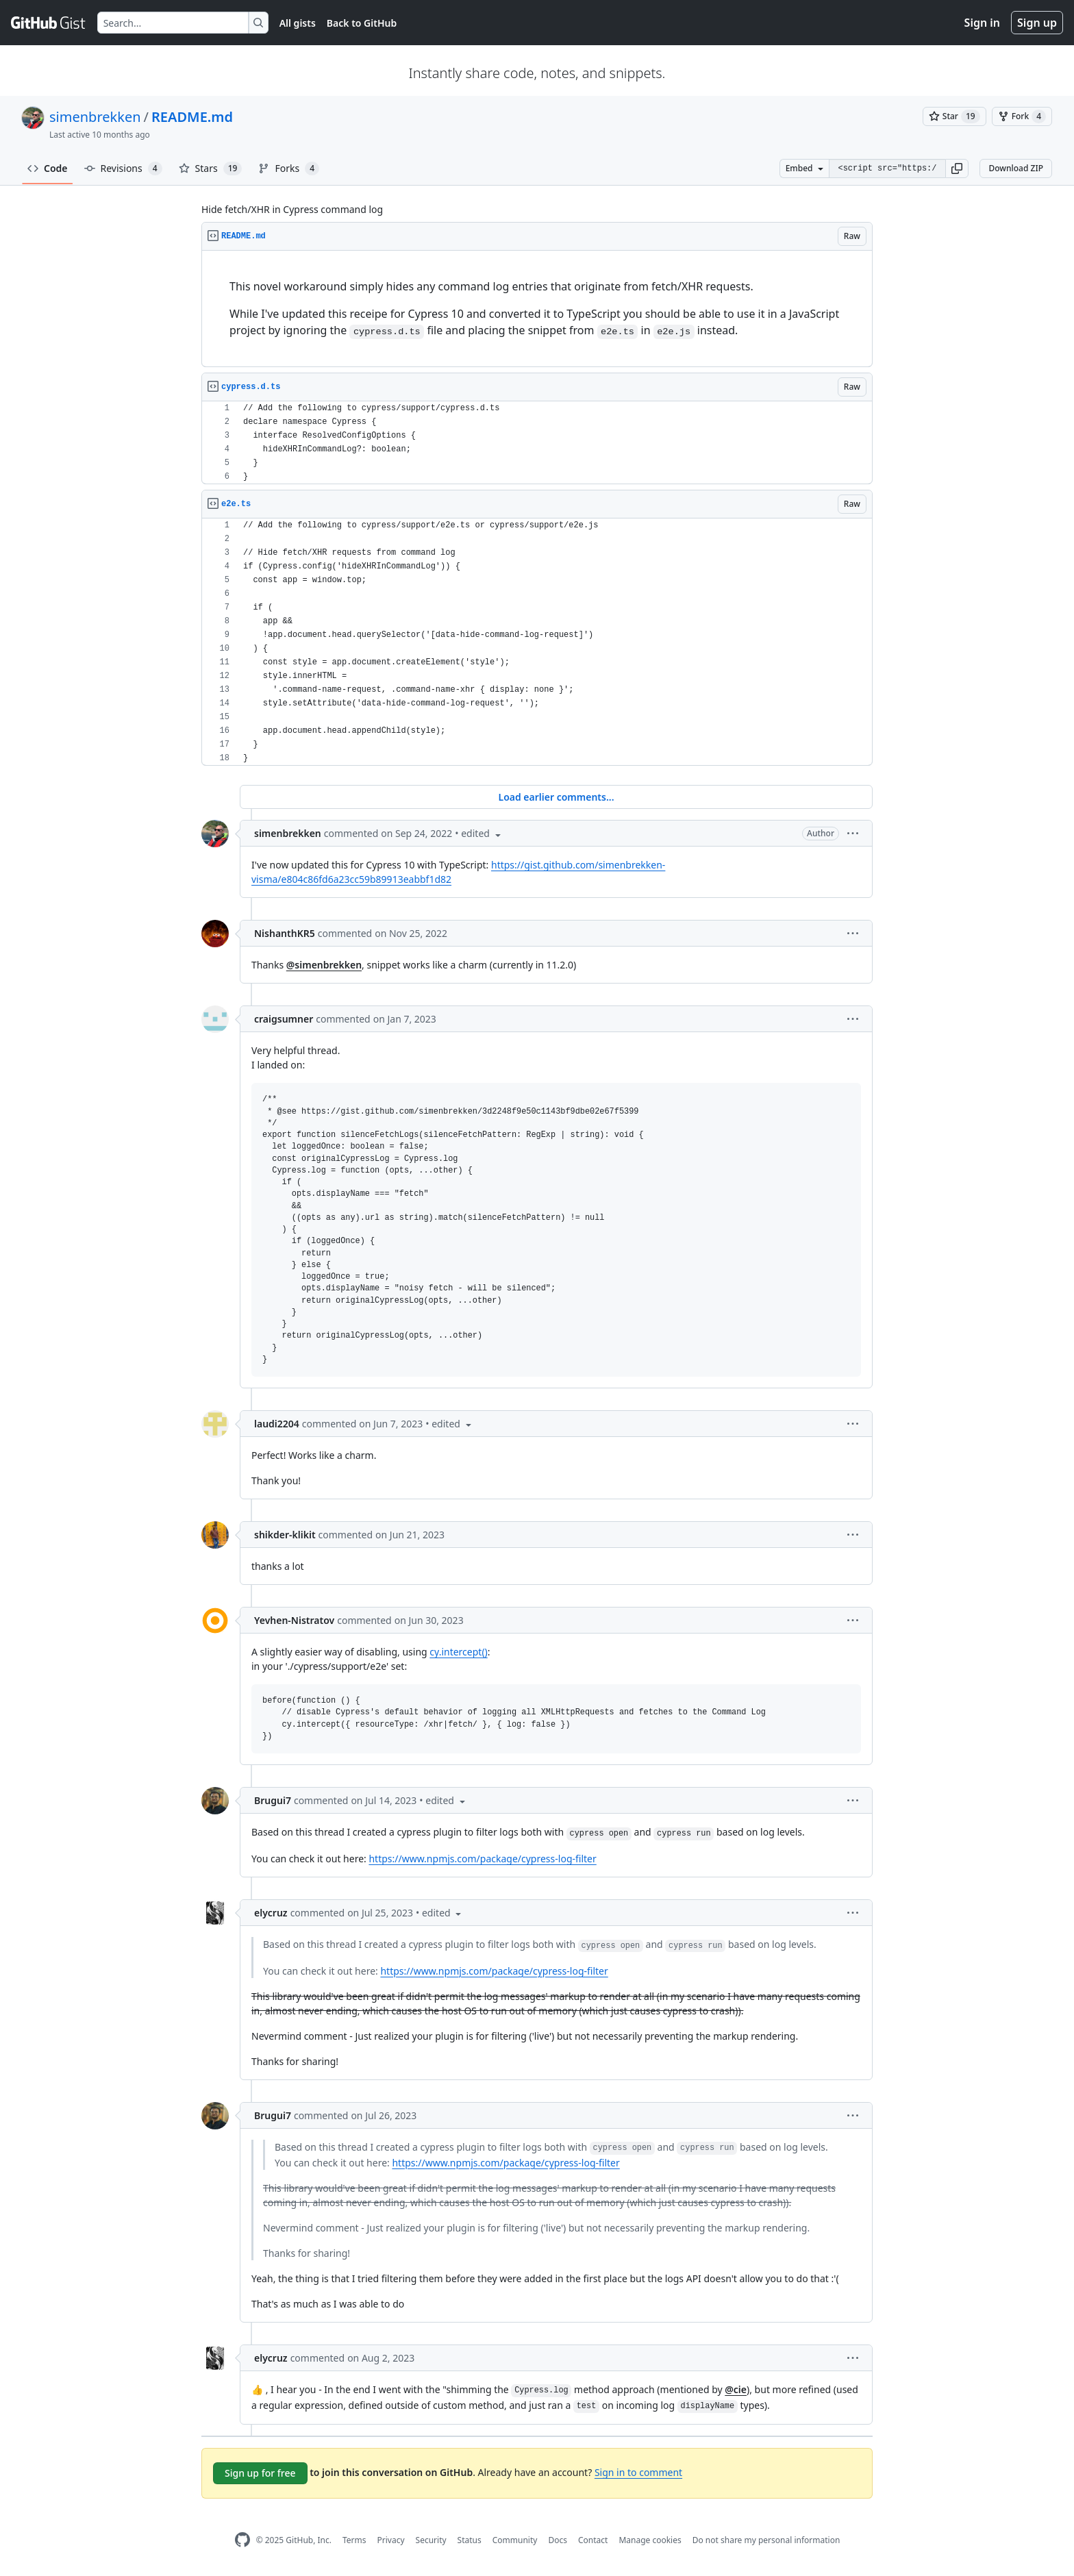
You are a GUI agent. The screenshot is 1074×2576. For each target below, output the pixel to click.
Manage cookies (650, 2540)
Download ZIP (1015, 168)
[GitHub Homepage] (242, 2540)
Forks (288, 168)
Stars (210, 168)
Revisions (123, 168)
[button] (957, 168)
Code (47, 168)
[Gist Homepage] (48, 22)
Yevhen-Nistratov (294, 1620)
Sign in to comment (638, 2472)
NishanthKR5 (284, 933)
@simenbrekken (324, 964)
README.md (192, 117)
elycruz (271, 1912)
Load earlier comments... (556, 796)
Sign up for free (260, 2472)
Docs (557, 2540)
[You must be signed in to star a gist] (954, 116)
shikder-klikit (285, 1534)
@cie (736, 2389)
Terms (354, 2540)
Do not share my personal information (766, 2540)
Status (470, 2540)
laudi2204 (276, 1423)
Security (431, 2540)
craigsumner (283, 1018)
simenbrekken (95, 117)
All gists (297, 22)
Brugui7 (272, 1800)
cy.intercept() (458, 1651)
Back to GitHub (362, 22)
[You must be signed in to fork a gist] (1022, 116)
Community (515, 2540)
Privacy (391, 2540)
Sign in (982, 22)
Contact (593, 2540)
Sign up (1037, 22)
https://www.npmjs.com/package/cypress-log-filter (482, 1858)
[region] (537, 309)
